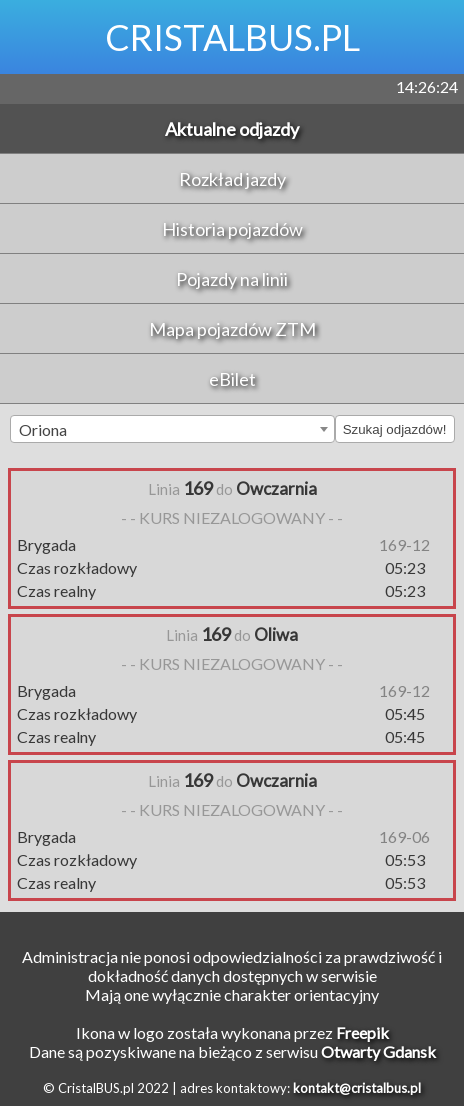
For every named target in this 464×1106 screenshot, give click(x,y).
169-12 (404, 544)
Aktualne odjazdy (232, 129)
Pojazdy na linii (232, 279)
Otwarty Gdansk (378, 1051)
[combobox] (172, 429)
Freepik (362, 1032)
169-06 (404, 836)
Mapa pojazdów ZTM (232, 329)
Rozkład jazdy (232, 179)
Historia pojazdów (232, 229)
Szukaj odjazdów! (395, 429)
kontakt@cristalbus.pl (357, 1088)
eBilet (232, 379)
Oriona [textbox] (43, 429)
